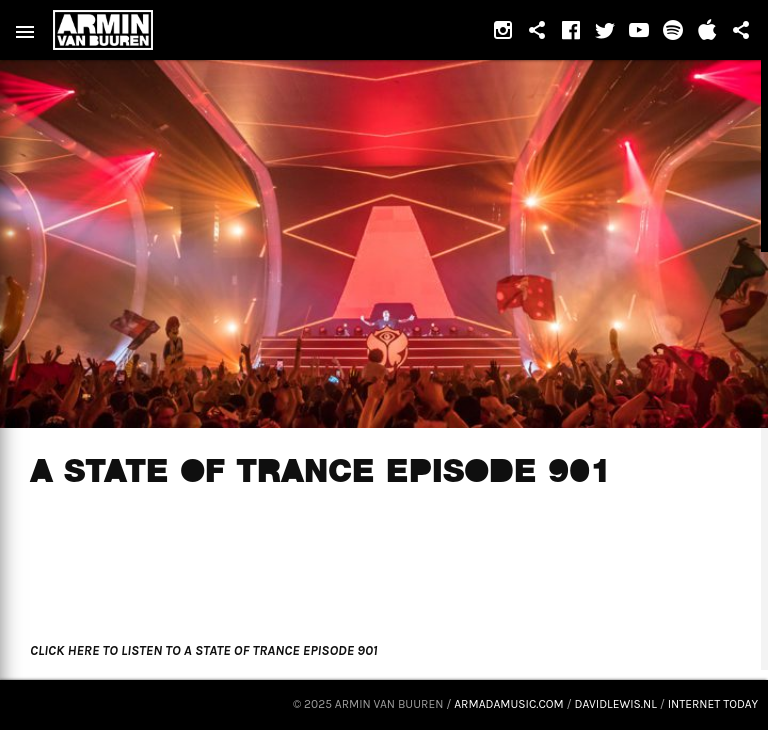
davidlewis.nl (616, 704)
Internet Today (713, 704)
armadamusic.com (509, 704)
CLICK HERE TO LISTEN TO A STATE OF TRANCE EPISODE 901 (203, 650)
